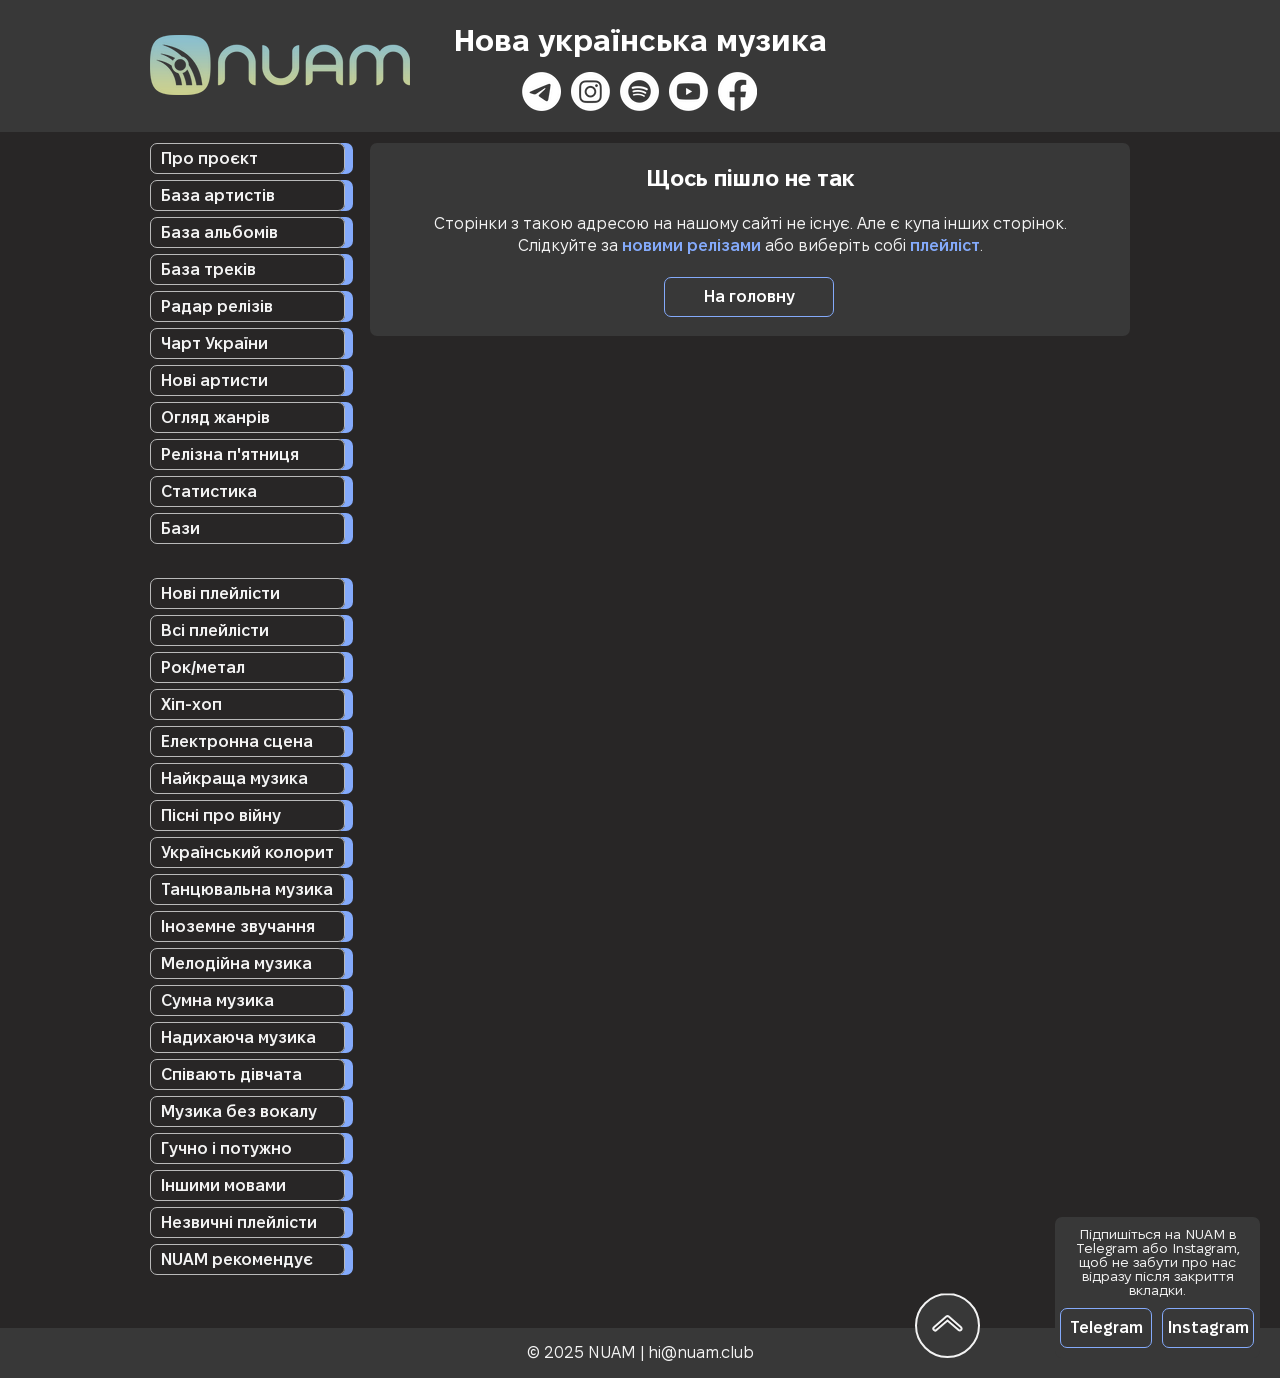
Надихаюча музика (238, 1037)
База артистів (218, 195)
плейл (934, 245)
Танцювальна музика (247, 889)
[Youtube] (688, 91)
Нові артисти (214, 380)
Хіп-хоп (191, 704)
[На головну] (749, 297)
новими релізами (691, 245)
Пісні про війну (221, 815)
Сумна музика (217, 1000)
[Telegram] (1106, 1328)
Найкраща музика (234, 778)
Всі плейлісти (215, 630)
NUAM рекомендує (237, 1259)
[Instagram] (590, 91)
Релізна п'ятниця (230, 454)
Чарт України (214, 343)
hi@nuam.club (701, 1352)
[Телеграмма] (541, 91)
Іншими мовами (223, 1185)
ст (971, 245)
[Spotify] (639, 91)
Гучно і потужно (226, 1148)
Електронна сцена (237, 741)
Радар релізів (217, 306)
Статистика (209, 491)
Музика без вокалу (239, 1111)
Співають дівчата (231, 1074)
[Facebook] (737, 91)
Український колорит (247, 852)
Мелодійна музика (236, 963)
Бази (180, 528)
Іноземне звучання (238, 926)
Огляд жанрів (215, 417)
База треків (208, 269)
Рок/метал (203, 667)
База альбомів (219, 232)
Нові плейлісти (220, 593)
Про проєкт (209, 158)
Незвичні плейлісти (239, 1222)
